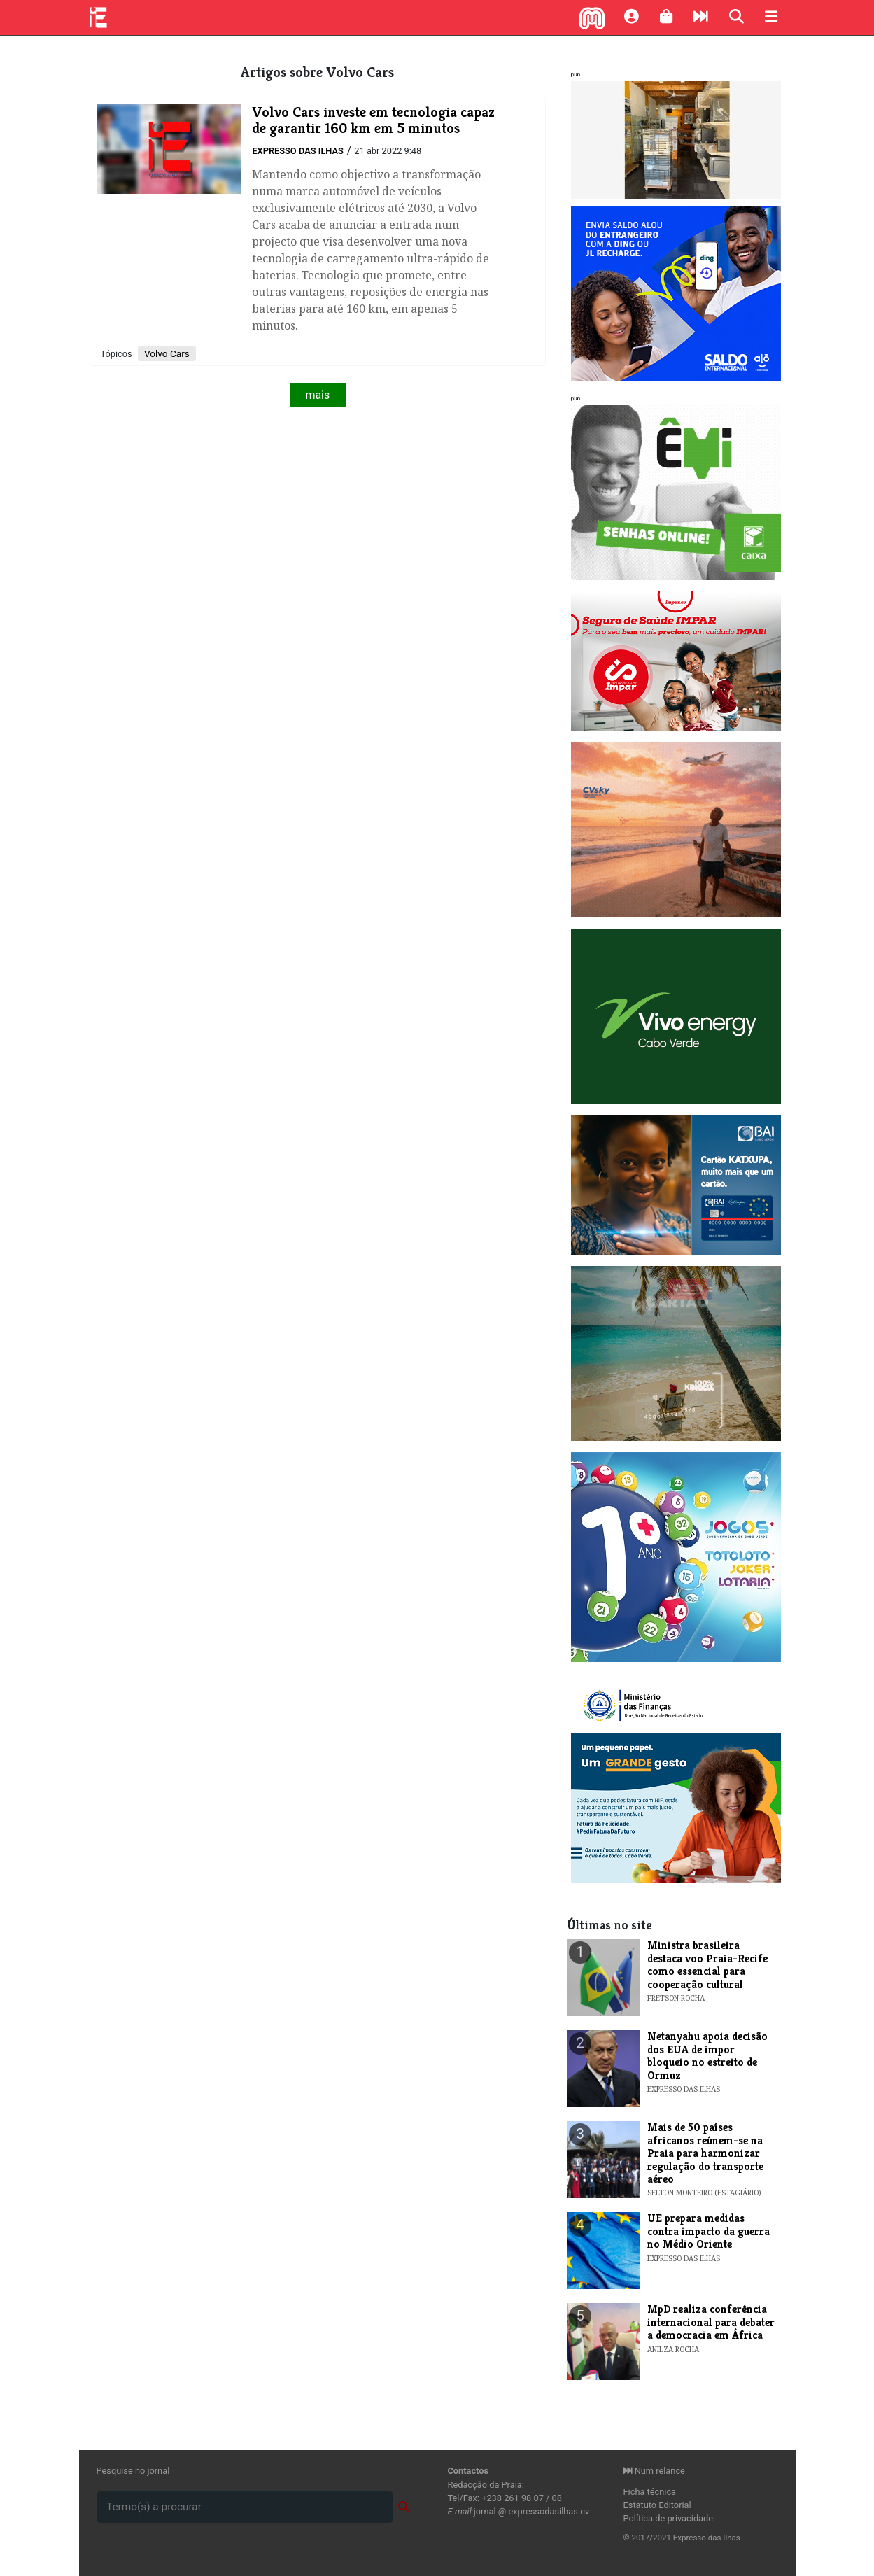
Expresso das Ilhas (297, 151)
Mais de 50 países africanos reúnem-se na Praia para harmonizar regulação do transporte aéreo (705, 2153)
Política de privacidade (668, 2518)
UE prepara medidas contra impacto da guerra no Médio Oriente (708, 2231)
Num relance (654, 2470)
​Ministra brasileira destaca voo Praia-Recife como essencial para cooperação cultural (707, 1964)
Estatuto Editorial (657, 2505)
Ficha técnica (650, 2491)
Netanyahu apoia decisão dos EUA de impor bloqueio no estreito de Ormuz (707, 2055)
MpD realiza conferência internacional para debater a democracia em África (711, 2322)
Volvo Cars (167, 353)
